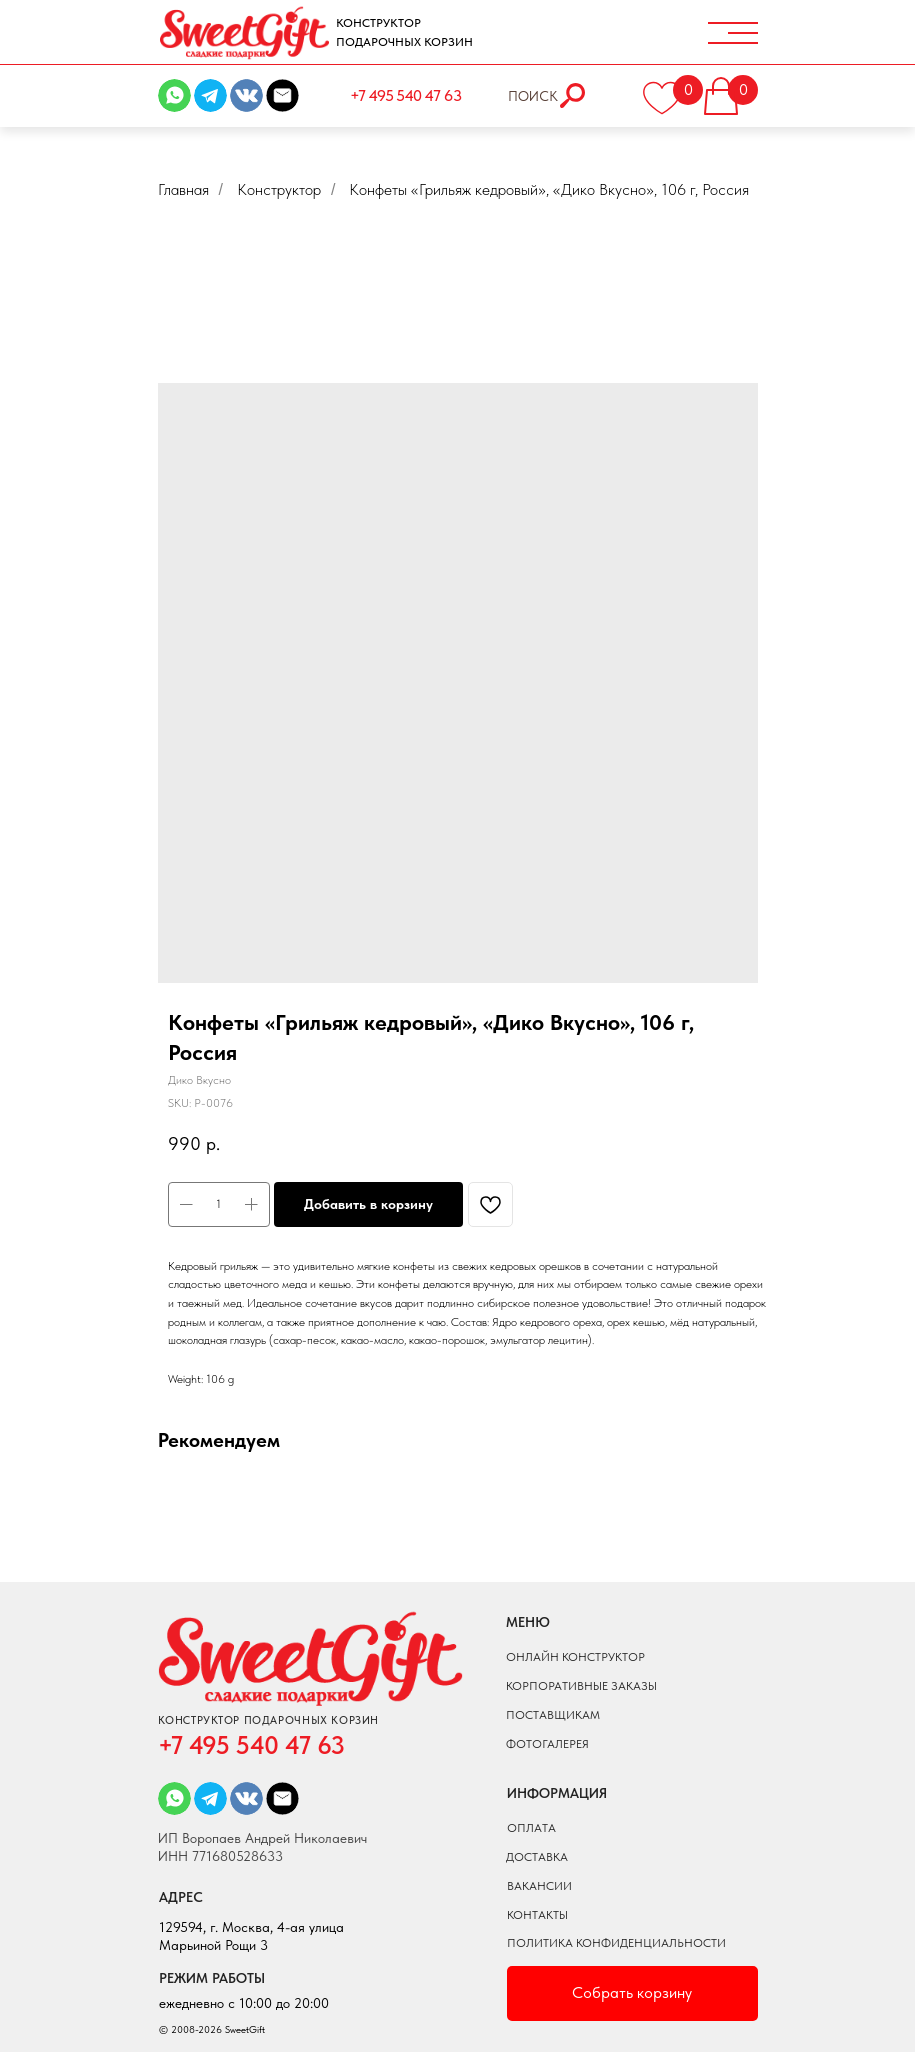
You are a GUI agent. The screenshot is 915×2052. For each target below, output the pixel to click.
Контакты (537, 1915)
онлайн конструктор (575, 1657)
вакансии (539, 1886)
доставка (537, 1857)
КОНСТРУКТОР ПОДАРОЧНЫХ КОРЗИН (404, 32)
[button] (734, 90)
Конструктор (279, 189)
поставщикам (553, 1715)
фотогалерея (547, 1744)
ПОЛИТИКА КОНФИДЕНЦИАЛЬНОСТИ (616, 1943)
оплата (531, 1828)
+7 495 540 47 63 (405, 95)
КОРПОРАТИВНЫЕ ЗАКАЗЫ (581, 1686)
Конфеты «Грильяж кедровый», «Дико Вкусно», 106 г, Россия (549, 189)
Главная (183, 189)
